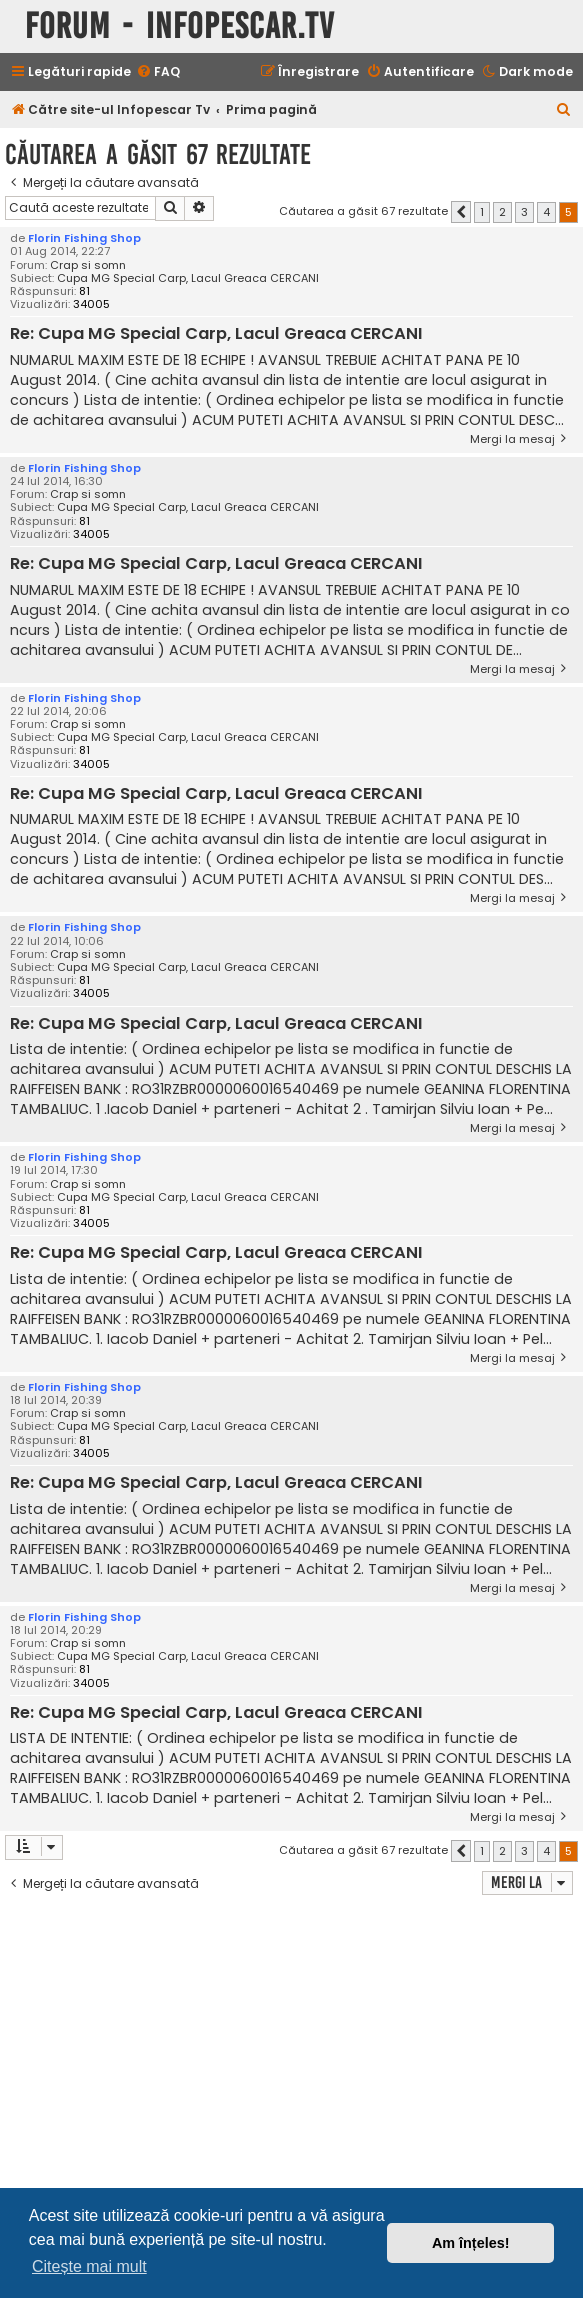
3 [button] (524, 212)
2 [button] (502, 212)
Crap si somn (88, 265)
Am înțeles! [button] (471, 2243)
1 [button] (482, 212)
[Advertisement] (294, 2050)
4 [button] (546, 212)
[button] (461, 212)
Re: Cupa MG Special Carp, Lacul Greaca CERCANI (216, 334)
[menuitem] (158, 72)
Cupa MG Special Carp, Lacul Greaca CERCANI (188, 278)
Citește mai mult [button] (89, 2266)
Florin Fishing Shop (84, 238)
